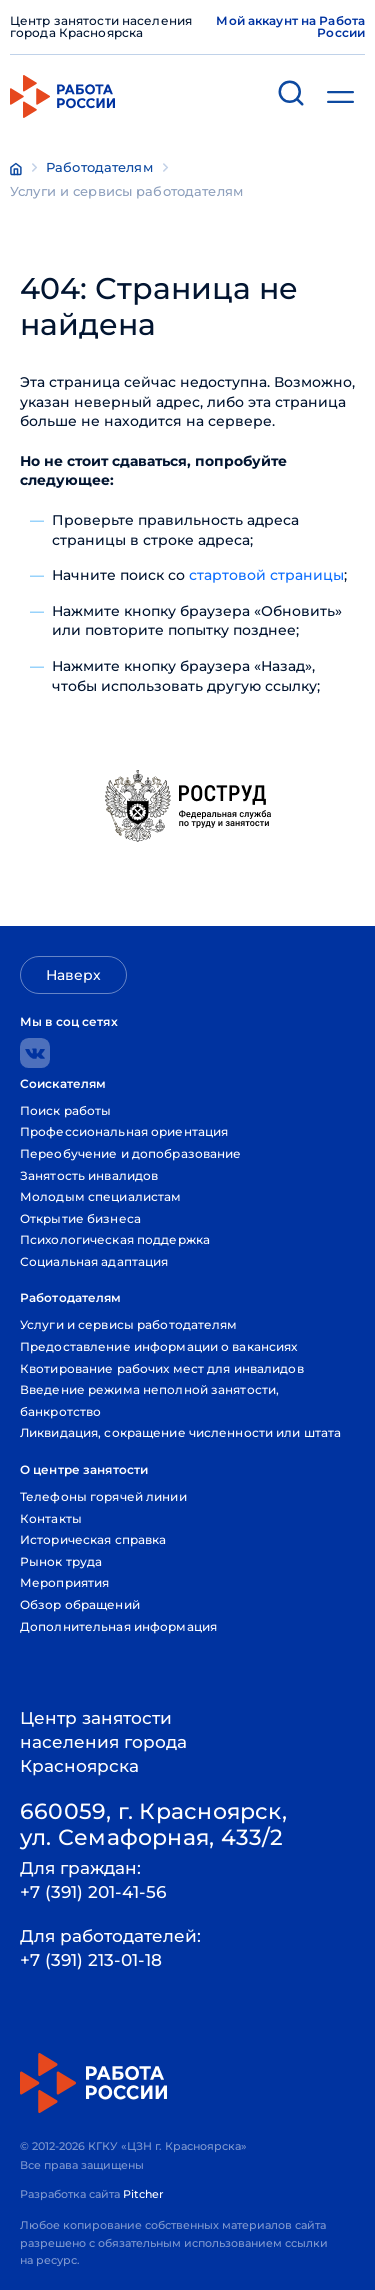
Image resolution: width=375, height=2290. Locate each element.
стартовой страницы (266, 575)
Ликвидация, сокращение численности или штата (180, 1432)
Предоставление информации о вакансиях (158, 1346)
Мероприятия (64, 1582)
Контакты (51, 1518)
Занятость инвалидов (89, 1175)
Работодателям (99, 167)
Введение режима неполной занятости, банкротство (149, 1400)
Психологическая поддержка (115, 1239)
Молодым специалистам (100, 1196)
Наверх (73, 975)
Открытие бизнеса (80, 1218)
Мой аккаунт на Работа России (290, 27)
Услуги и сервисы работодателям (126, 191)
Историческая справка (93, 1539)
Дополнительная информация (118, 1626)
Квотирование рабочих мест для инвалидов (162, 1368)
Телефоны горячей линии (103, 1496)
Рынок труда (61, 1561)
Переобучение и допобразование (130, 1153)
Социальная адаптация (94, 1261)
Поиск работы (65, 1110)
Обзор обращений (80, 1604)
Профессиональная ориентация (124, 1131)
